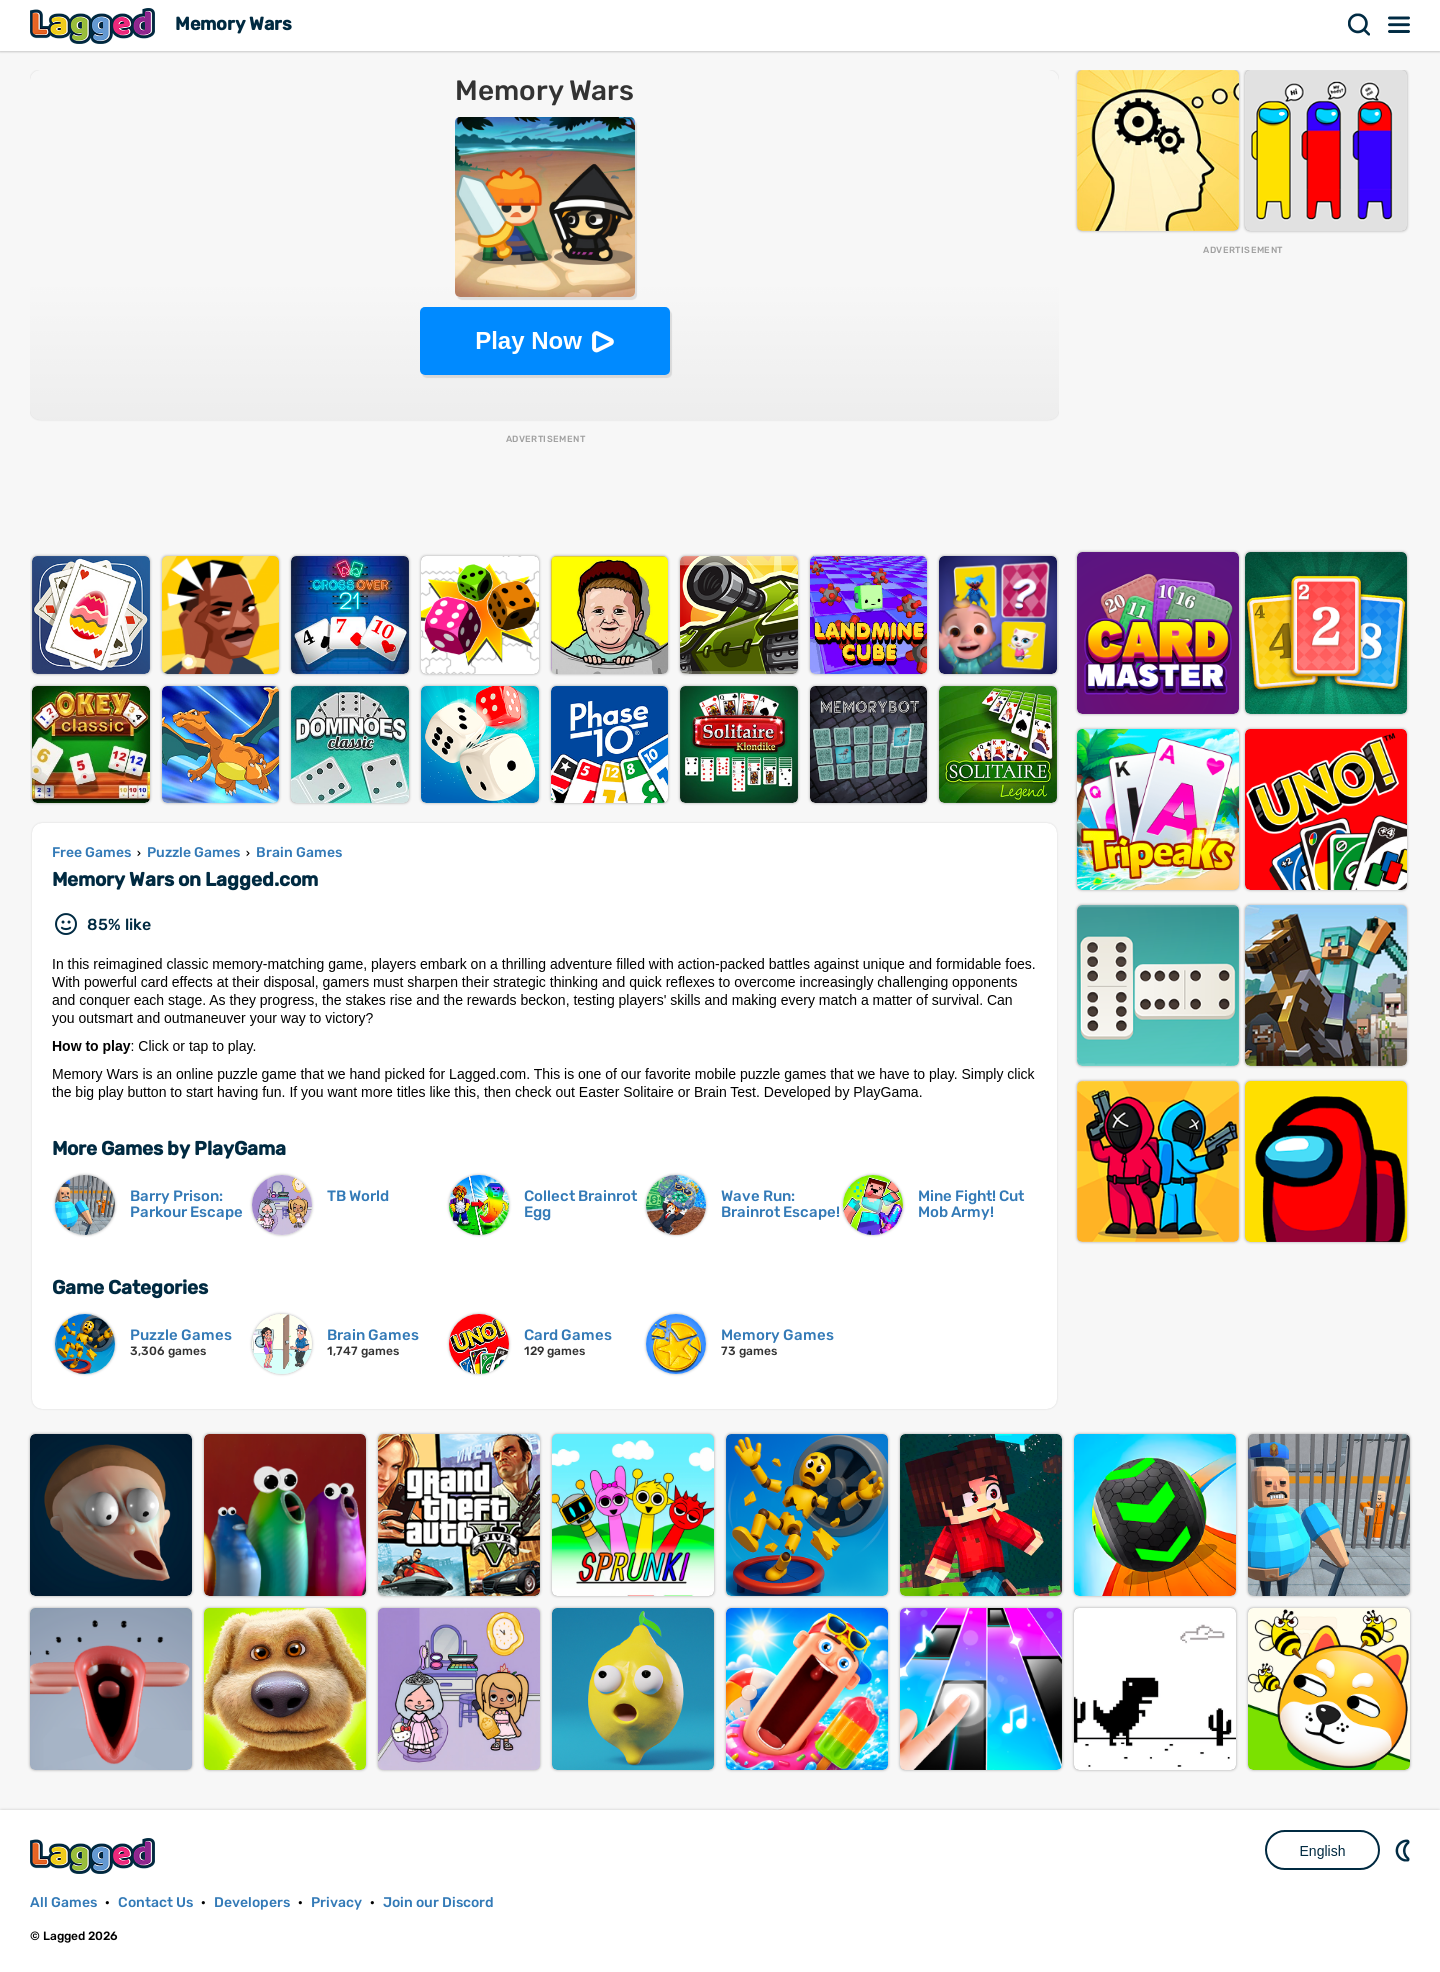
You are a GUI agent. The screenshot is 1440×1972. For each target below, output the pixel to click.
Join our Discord (438, 1902)
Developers (252, 1902)
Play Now (528, 340)
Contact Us (155, 1902)
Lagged (95, 25)
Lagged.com (95, 1855)
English (1323, 1851)
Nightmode (1405, 1850)
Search (1360, 25)
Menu (1400, 25)
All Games (63, 1902)
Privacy (336, 1902)
